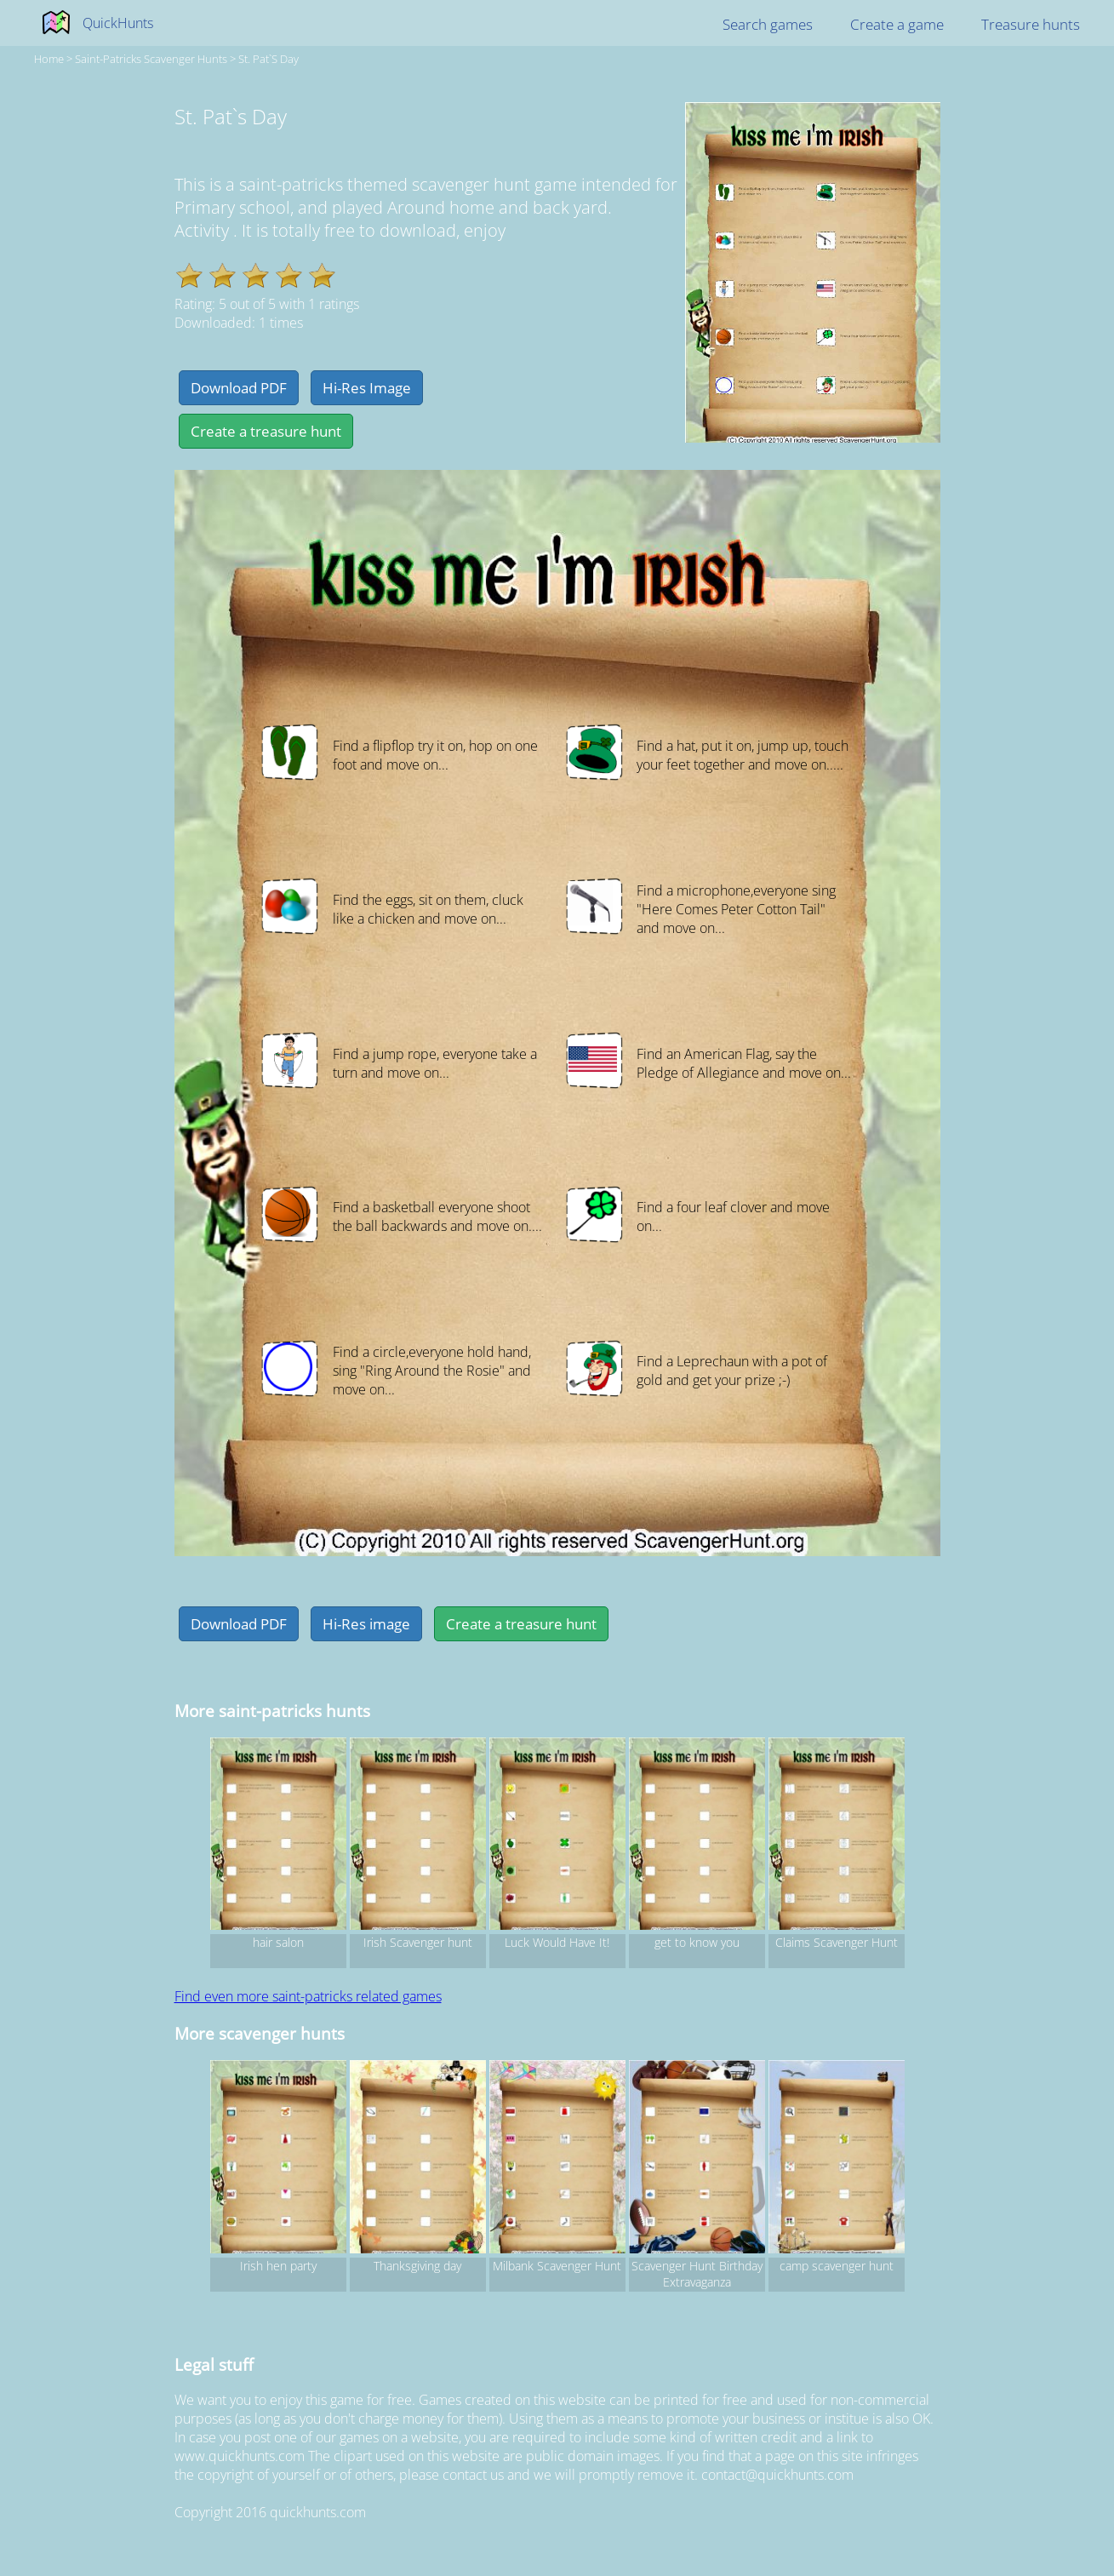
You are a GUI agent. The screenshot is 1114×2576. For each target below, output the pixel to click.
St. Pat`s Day (268, 58)
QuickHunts (118, 23)
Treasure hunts (1030, 24)
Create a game (897, 24)
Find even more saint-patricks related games (308, 1996)
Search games (768, 24)
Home (49, 58)
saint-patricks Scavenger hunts (151, 58)
